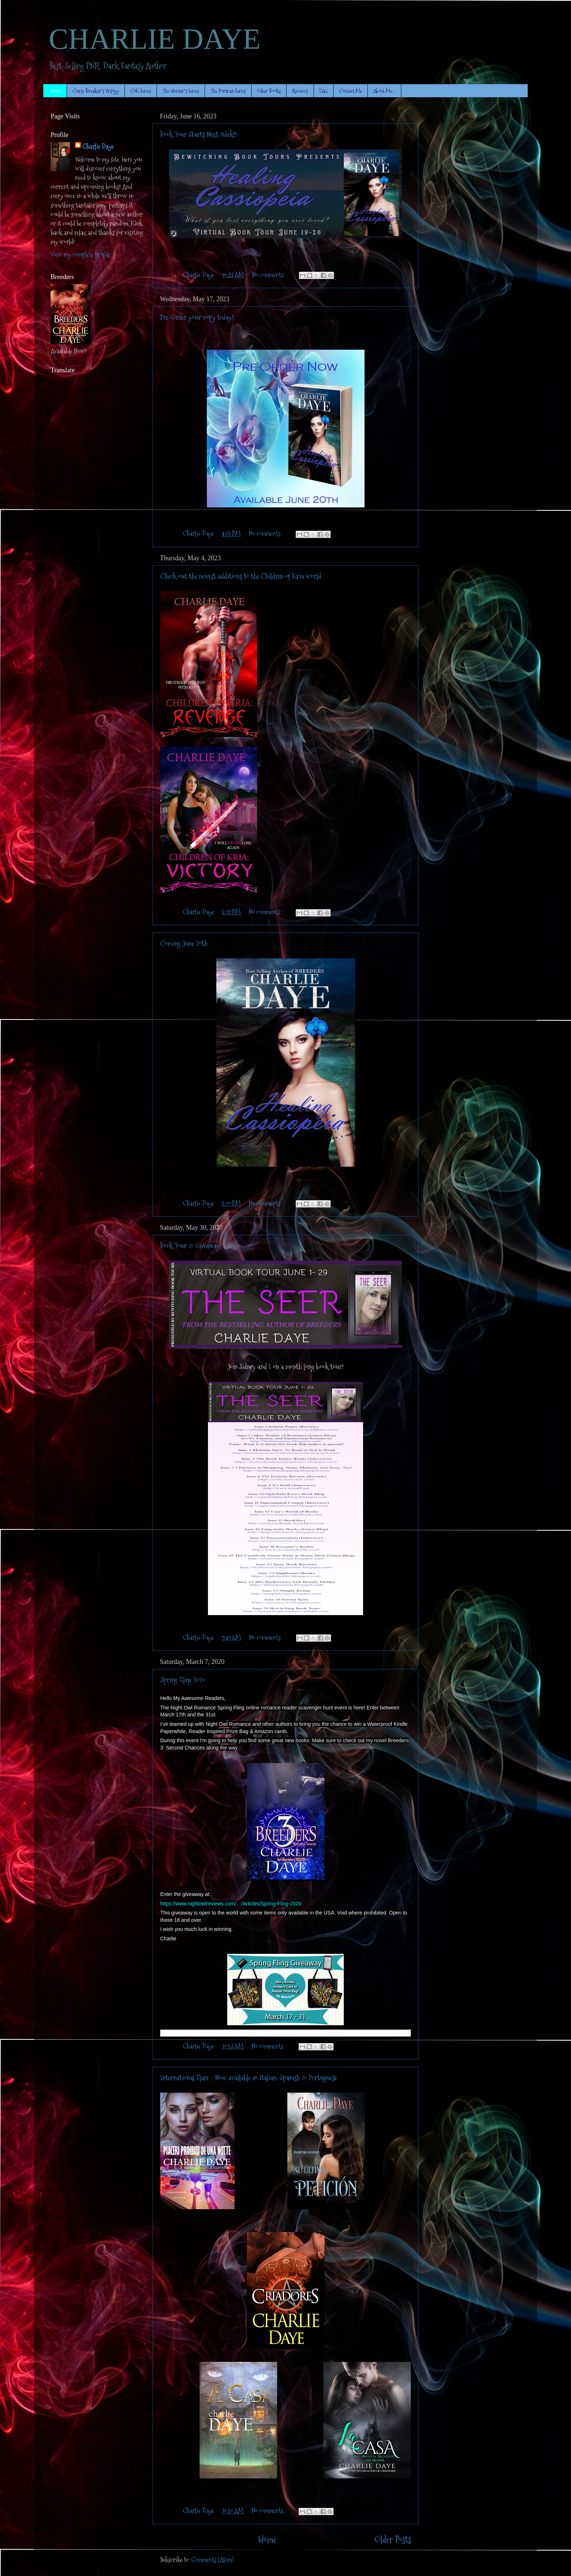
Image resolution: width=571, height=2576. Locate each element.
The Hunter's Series (180, 91)
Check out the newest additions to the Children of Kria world (240, 576)
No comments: (269, 274)
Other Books (269, 91)
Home (55, 91)
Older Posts (392, 2539)
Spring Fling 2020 (182, 1680)
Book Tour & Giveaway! (191, 1246)
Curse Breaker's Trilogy (95, 91)
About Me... (384, 91)
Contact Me (350, 91)
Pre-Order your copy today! (197, 317)
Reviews (300, 91)
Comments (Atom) (212, 2559)
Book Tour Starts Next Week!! (198, 134)
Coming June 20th (184, 943)
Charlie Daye (98, 146)
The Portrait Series (228, 91)
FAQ (323, 91)
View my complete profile (80, 254)
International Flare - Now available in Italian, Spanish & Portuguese (248, 2078)
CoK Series (140, 91)
